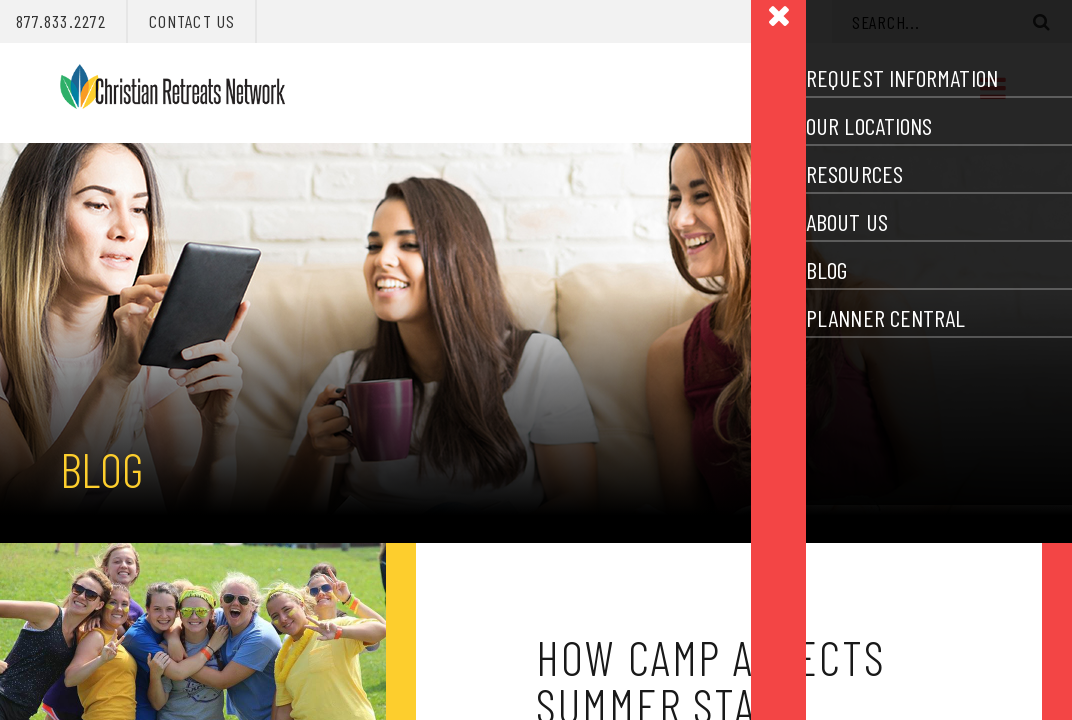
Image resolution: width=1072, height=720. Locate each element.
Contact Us (192, 21)
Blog (101, 469)
